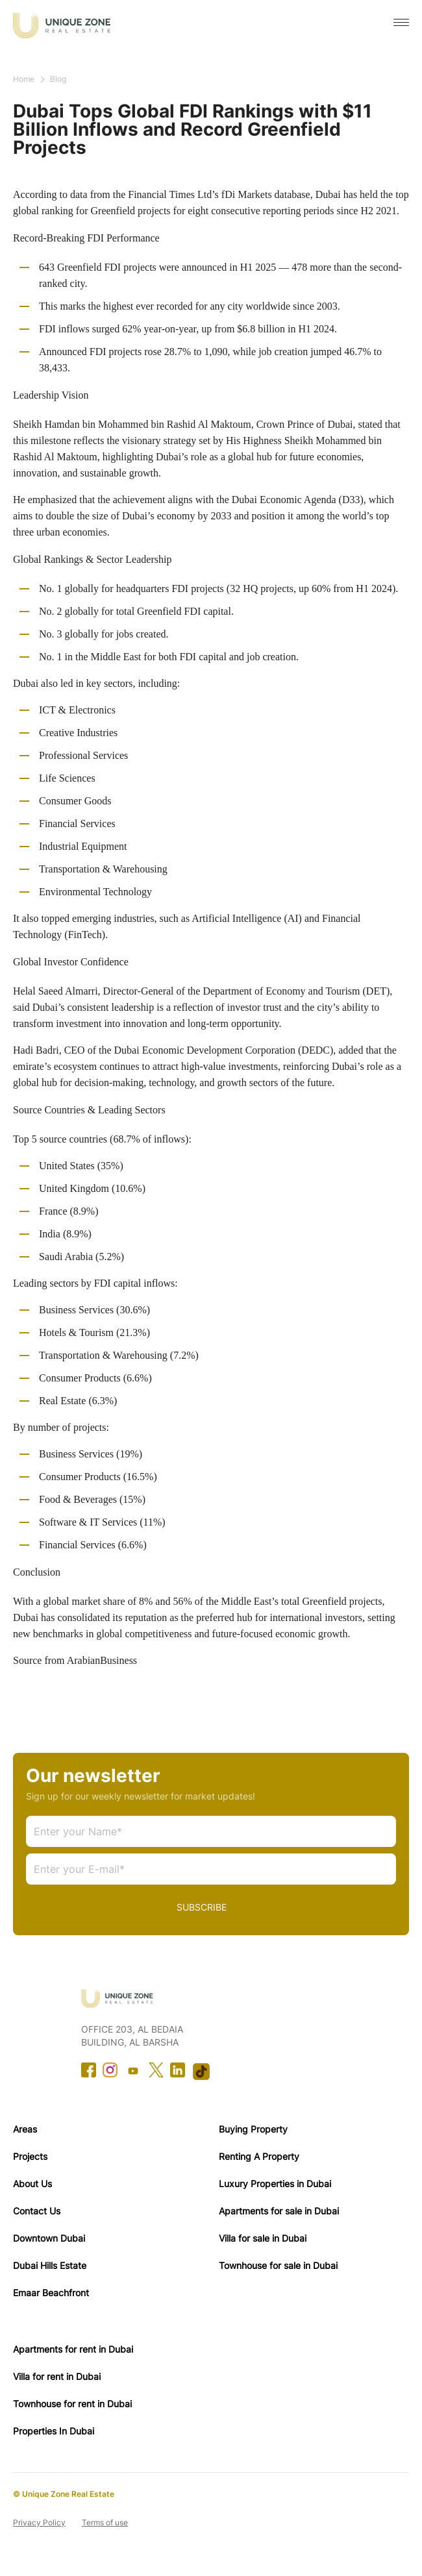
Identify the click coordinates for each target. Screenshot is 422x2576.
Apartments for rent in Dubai (73, 2349)
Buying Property (253, 2129)
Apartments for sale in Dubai (279, 2210)
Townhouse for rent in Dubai (72, 2403)
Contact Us (36, 2210)
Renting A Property (259, 2156)
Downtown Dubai (49, 2238)
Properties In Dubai (53, 2430)
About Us (32, 2183)
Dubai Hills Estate (49, 2265)
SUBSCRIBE (202, 1907)
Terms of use (105, 2522)
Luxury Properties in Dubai (275, 2183)
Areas (25, 2129)
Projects (30, 2156)
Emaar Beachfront (51, 2292)
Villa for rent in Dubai (57, 2376)
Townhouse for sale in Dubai (278, 2265)
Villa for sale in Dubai (262, 2238)
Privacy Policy (39, 2522)
